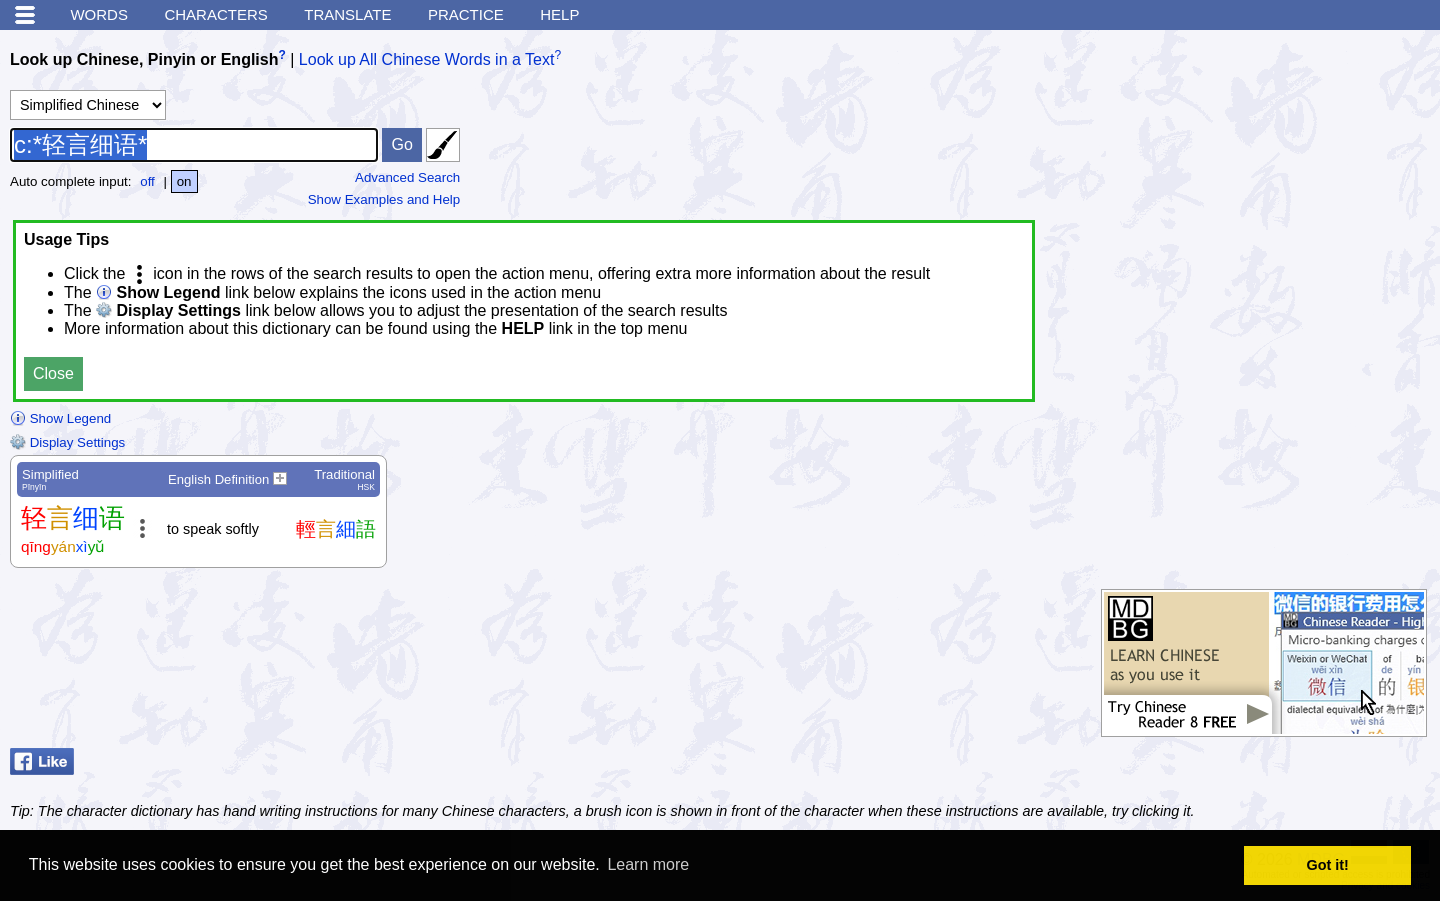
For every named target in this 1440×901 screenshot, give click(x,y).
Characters (215, 14)
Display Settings (67, 442)
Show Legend (60, 418)
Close (53, 373)
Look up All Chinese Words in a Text (427, 59)
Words (99, 14)
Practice (466, 14)
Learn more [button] (648, 864)
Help (559, 14)
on (184, 181)
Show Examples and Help (384, 199)
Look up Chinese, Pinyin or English (144, 59)
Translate (347, 14)
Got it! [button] (1328, 865)
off (147, 181)
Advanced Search (407, 177)
